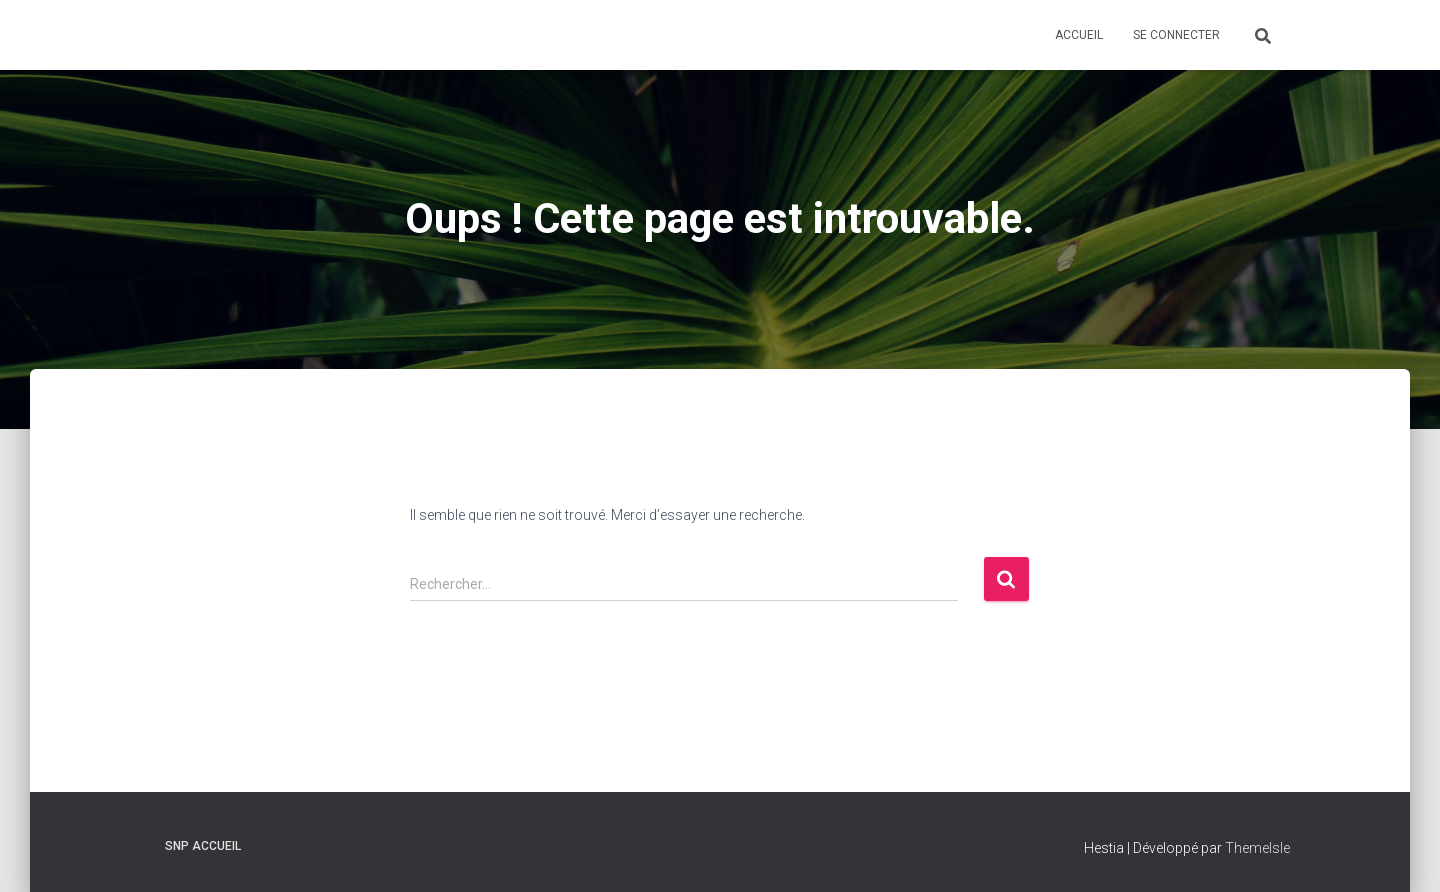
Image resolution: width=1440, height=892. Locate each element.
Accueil (1079, 35)
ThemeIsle (1257, 848)
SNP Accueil (203, 846)
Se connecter (1176, 35)
